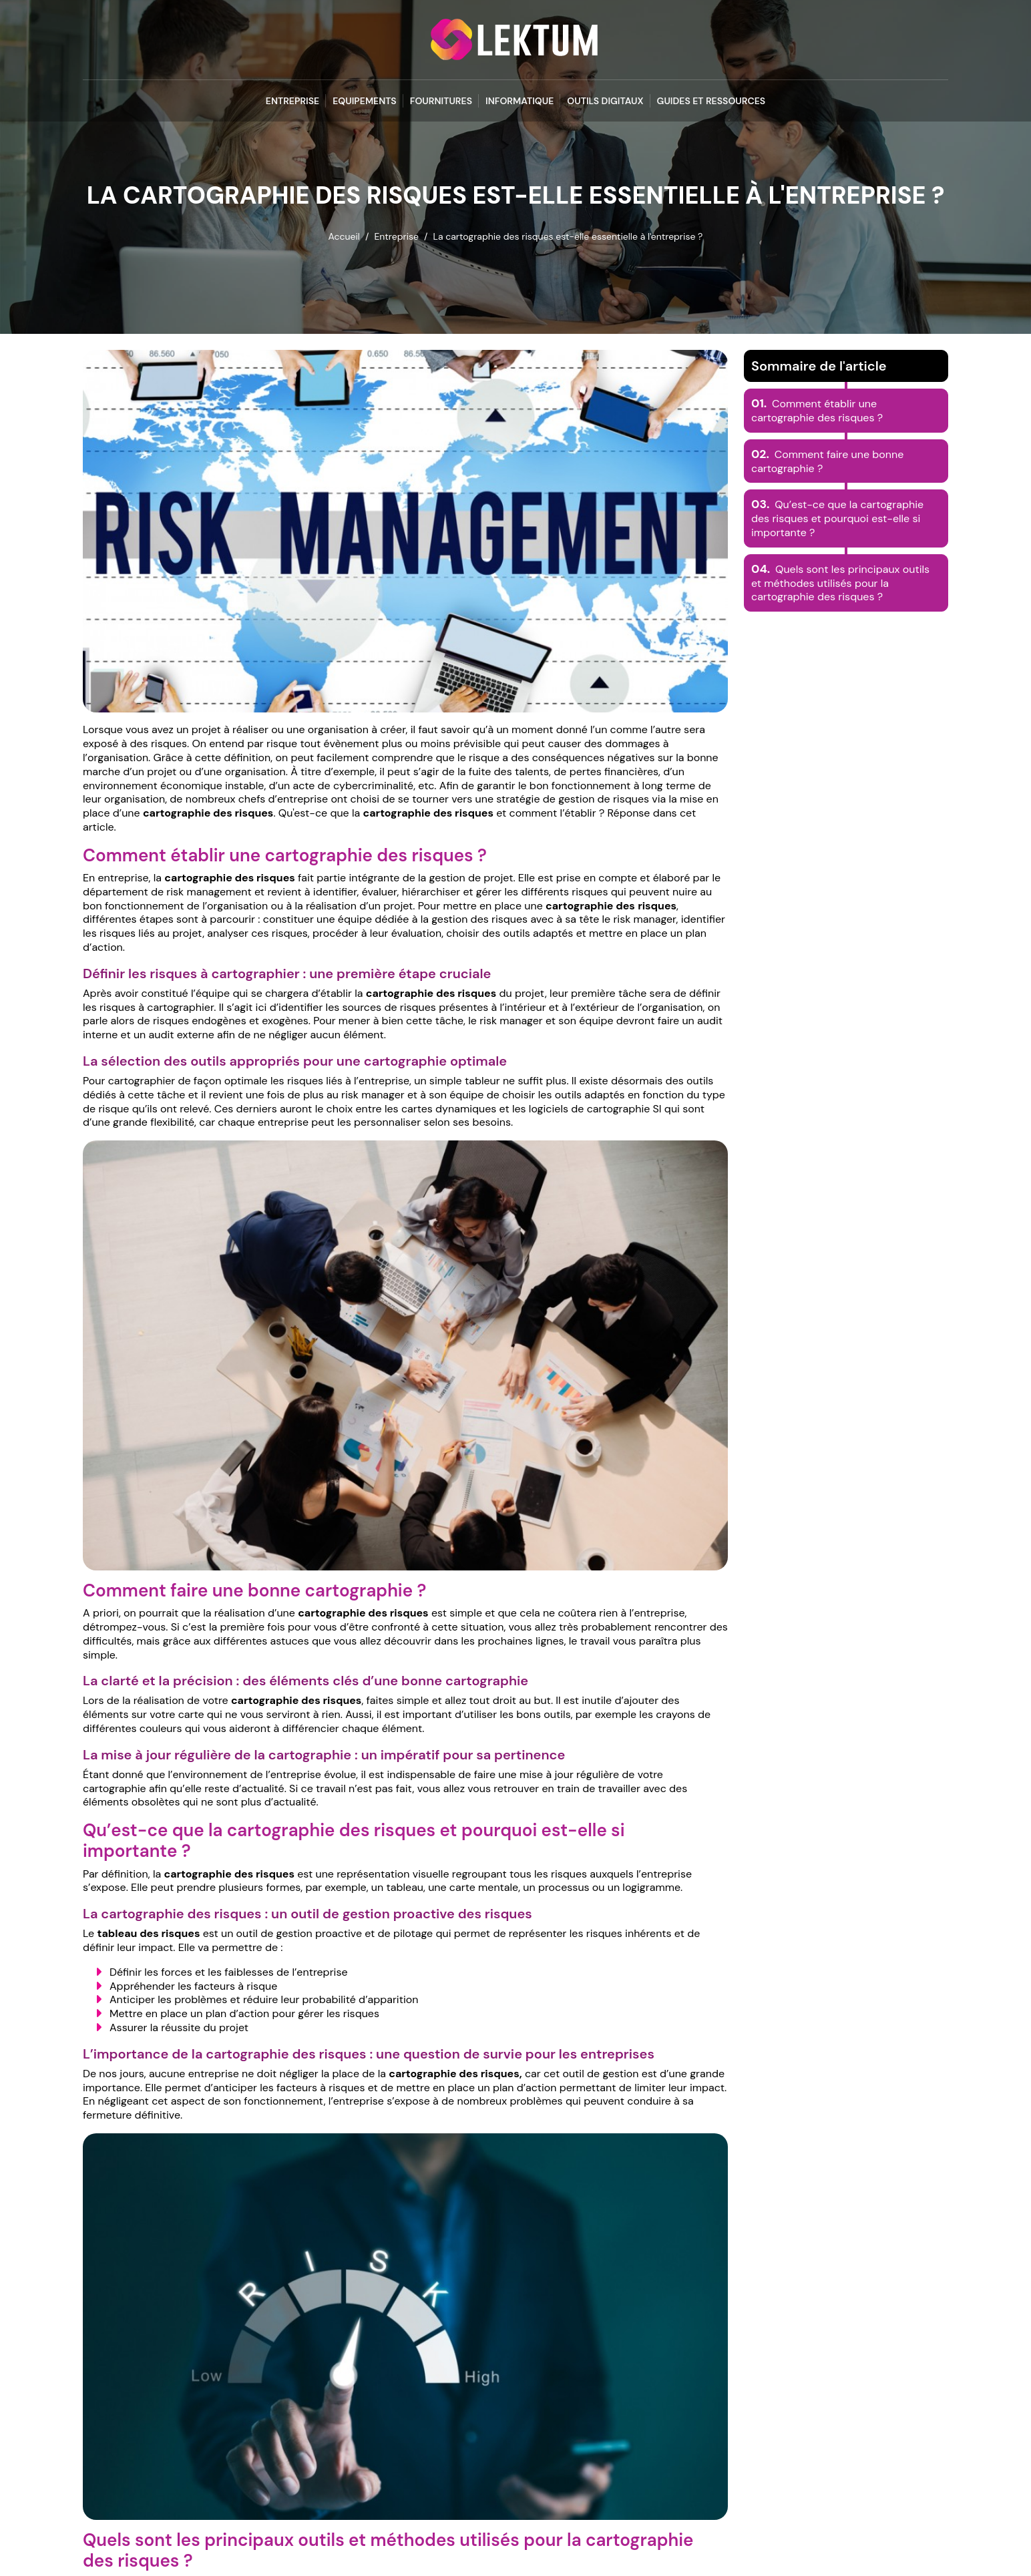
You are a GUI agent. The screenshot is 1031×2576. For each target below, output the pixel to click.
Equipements (365, 101)
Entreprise (292, 101)
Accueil (344, 236)
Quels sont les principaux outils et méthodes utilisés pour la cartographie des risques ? (840, 583)
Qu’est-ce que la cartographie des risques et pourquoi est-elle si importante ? (837, 518)
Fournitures (441, 101)
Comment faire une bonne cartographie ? (827, 461)
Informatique (519, 101)
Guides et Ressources (711, 101)
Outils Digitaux (605, 101)
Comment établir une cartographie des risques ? (817, 411)
